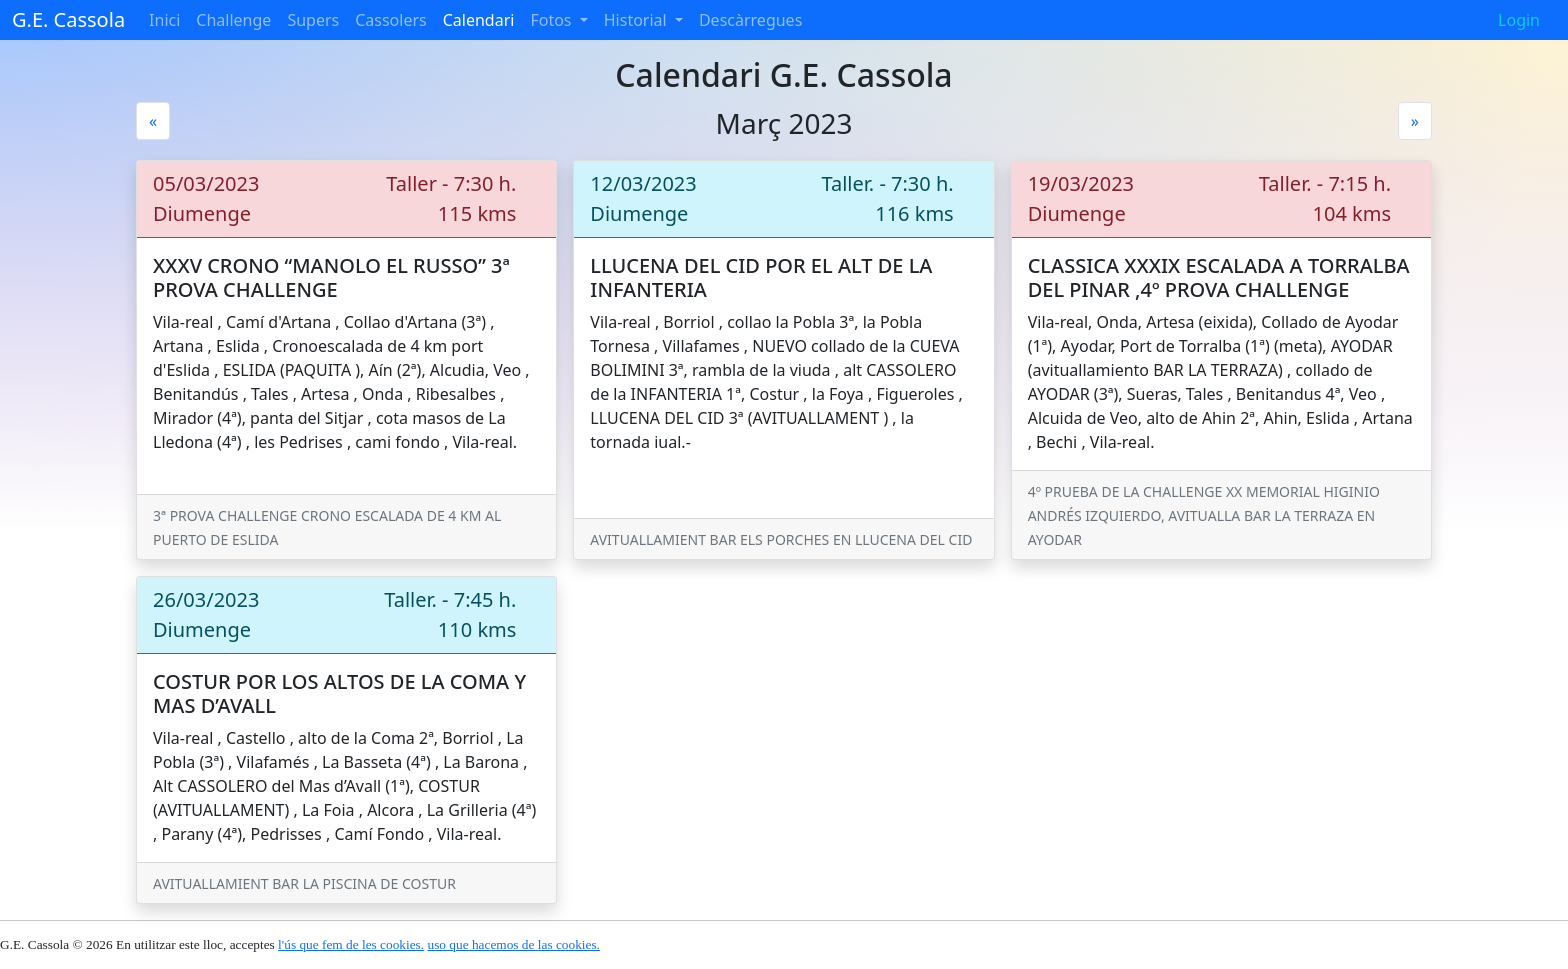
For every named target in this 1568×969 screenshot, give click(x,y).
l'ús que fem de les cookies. (351, 944)
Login (1519, 20)
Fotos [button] (552, 20)
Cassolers (391, 20)
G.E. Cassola (68, 19)
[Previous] (153, 121)
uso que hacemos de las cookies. (513, 944)
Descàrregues (750, 20)
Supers (313, 20)
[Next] (1415, 121)
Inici (164, 20)
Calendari (479, 20)
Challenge (233, 20)
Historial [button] (637, 20)
